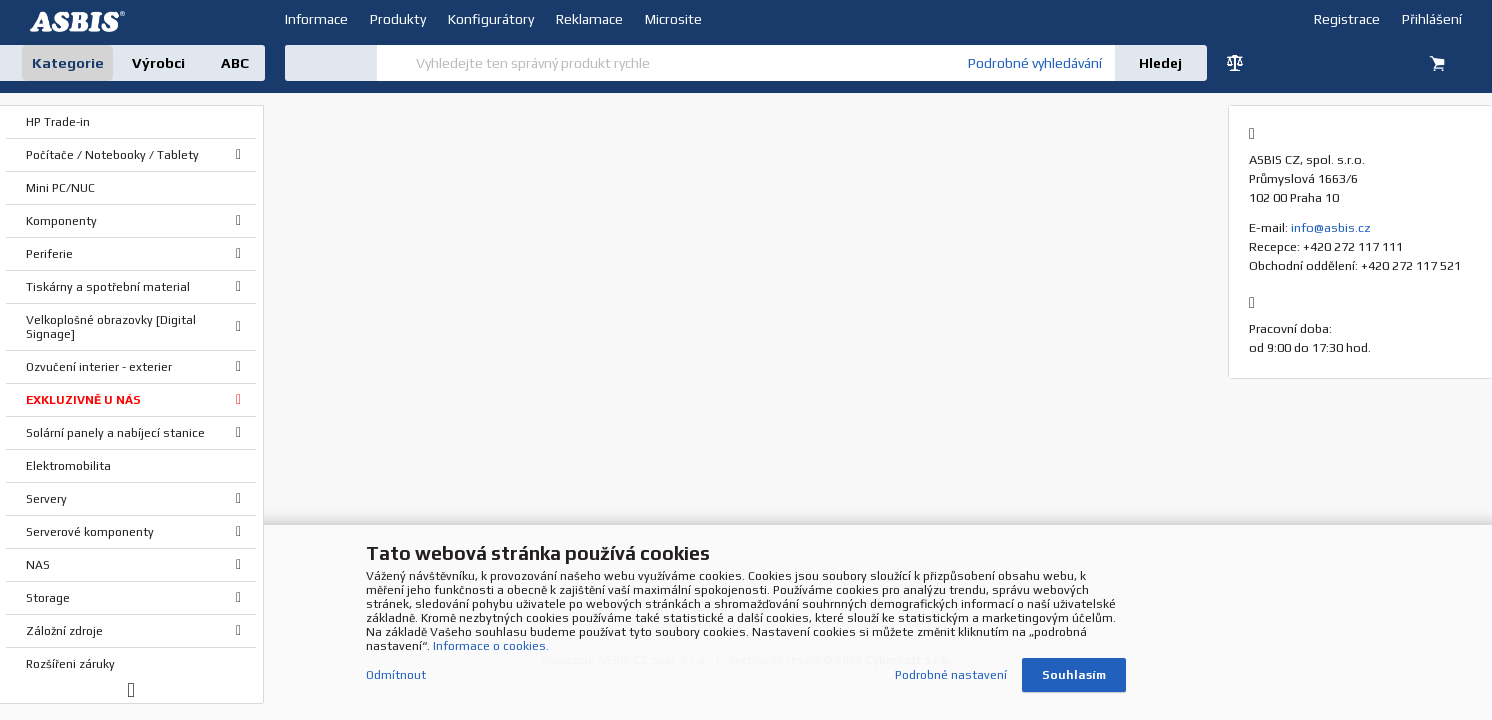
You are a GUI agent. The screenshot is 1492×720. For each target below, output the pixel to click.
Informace (316, 19)
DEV (80, 21)
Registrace (1347, 19)
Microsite (673, 19)
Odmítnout (396, 678)
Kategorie (68, 63)
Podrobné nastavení (951, 678)
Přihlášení (1432, 19)
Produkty (398, 19)
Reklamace (589, 19)
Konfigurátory (491, 19)
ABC (235, 63)
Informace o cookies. (491, 649)
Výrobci (158, 63)
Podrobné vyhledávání (1035, 63)
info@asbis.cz (1331, 227)
